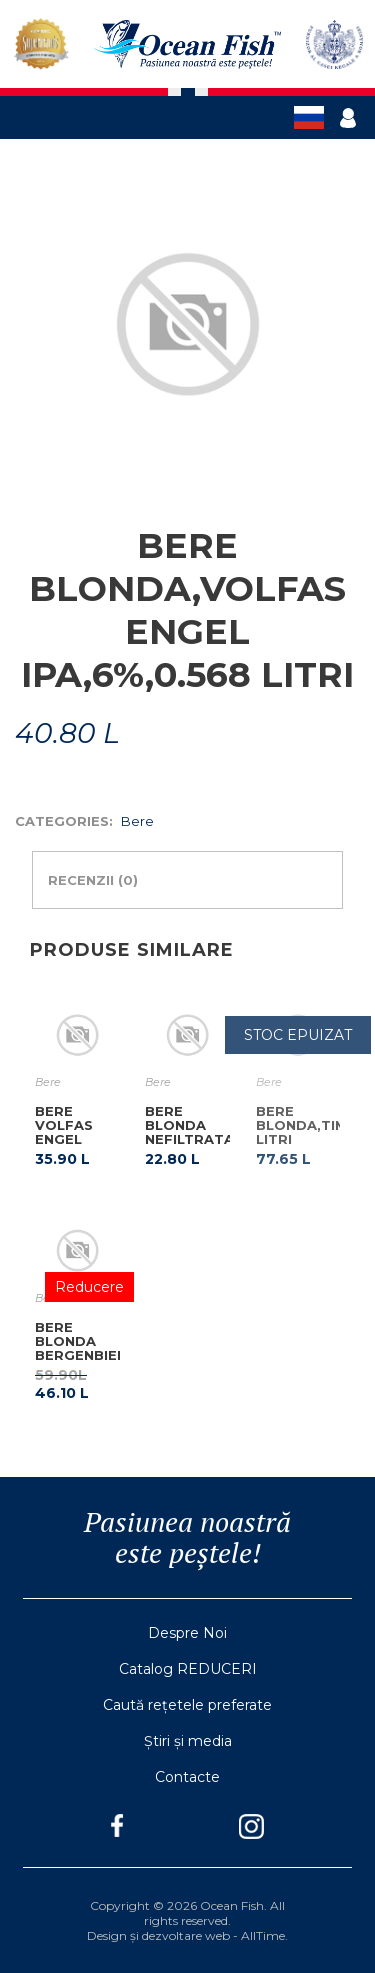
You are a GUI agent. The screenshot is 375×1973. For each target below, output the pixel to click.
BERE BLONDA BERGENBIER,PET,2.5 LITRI (110, 1348)
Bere (137, 821)
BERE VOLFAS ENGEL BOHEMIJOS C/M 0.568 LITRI (77, 1146)
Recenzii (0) (93, 880)
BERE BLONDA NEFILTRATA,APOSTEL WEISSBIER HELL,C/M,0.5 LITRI (225, 1146)
